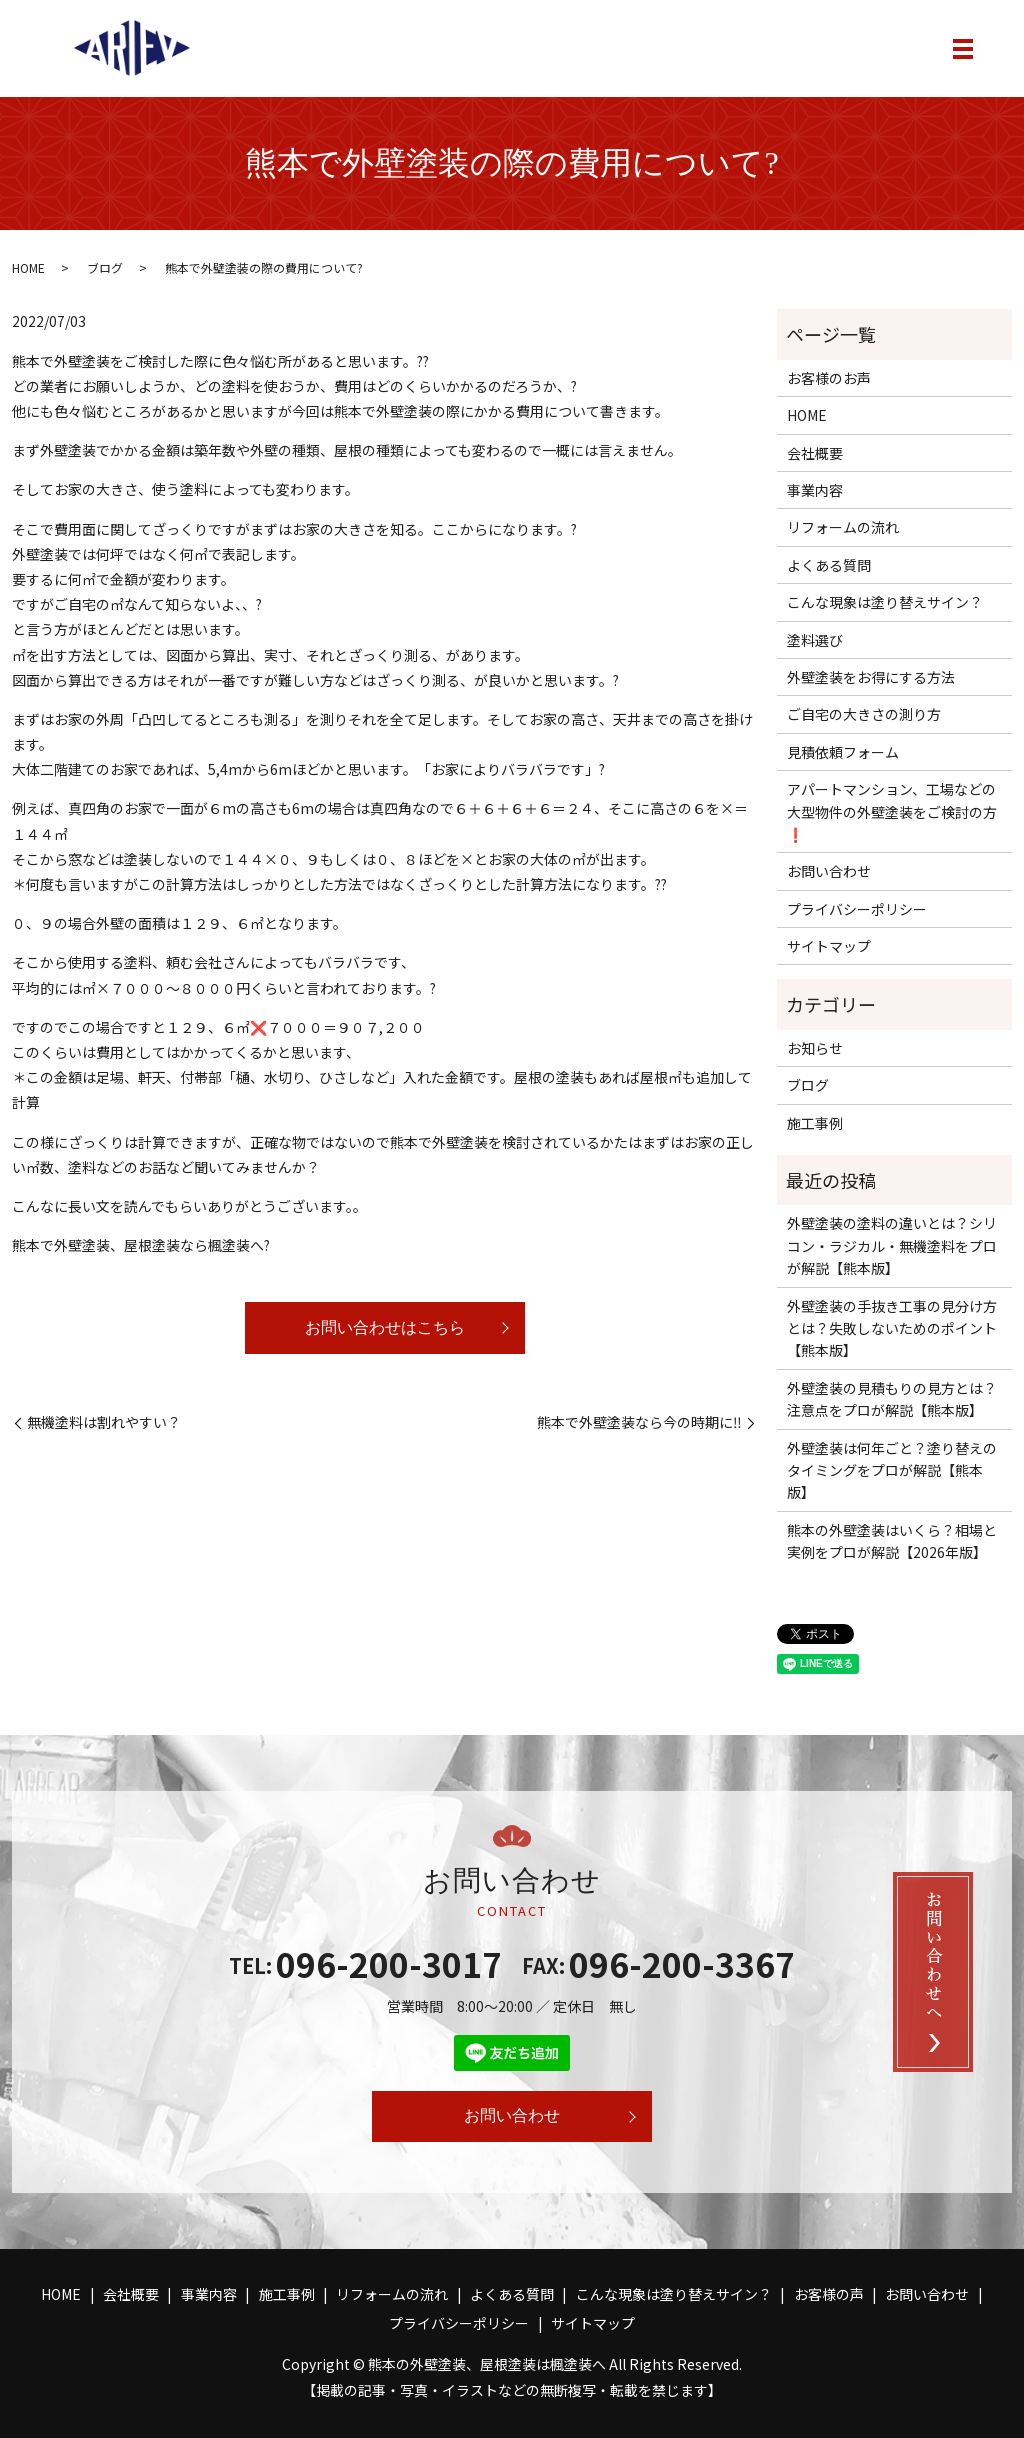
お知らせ (815, 1048)
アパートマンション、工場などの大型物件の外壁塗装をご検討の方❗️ (892, 811)
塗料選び (815, 640)
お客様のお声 (829, 378)
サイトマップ (829, 946)
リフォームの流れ (843, 527)
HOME (28, 267)
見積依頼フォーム (843, 752)
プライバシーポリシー (857, 909)
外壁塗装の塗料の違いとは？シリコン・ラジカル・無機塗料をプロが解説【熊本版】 (892, 1245)
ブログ (105, 267)
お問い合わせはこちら (385, 1327)
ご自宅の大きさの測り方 (864, 714)
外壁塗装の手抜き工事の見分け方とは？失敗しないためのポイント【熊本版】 (892, 1328)
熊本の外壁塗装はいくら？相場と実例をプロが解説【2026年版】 (892, 1541)
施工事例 (815, 1123)
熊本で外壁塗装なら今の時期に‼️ (639, 1422)
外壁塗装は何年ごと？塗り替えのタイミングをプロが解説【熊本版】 (892, 1470)
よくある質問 (829, 565)
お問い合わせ (829, 871)
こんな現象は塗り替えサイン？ (885, 602)
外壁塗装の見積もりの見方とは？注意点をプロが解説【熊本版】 (892, 1399)
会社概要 (815, 453)
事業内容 (815, 490)
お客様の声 (829, 2294)
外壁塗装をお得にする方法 (871, 677)
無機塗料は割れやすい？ (104, 1422)
